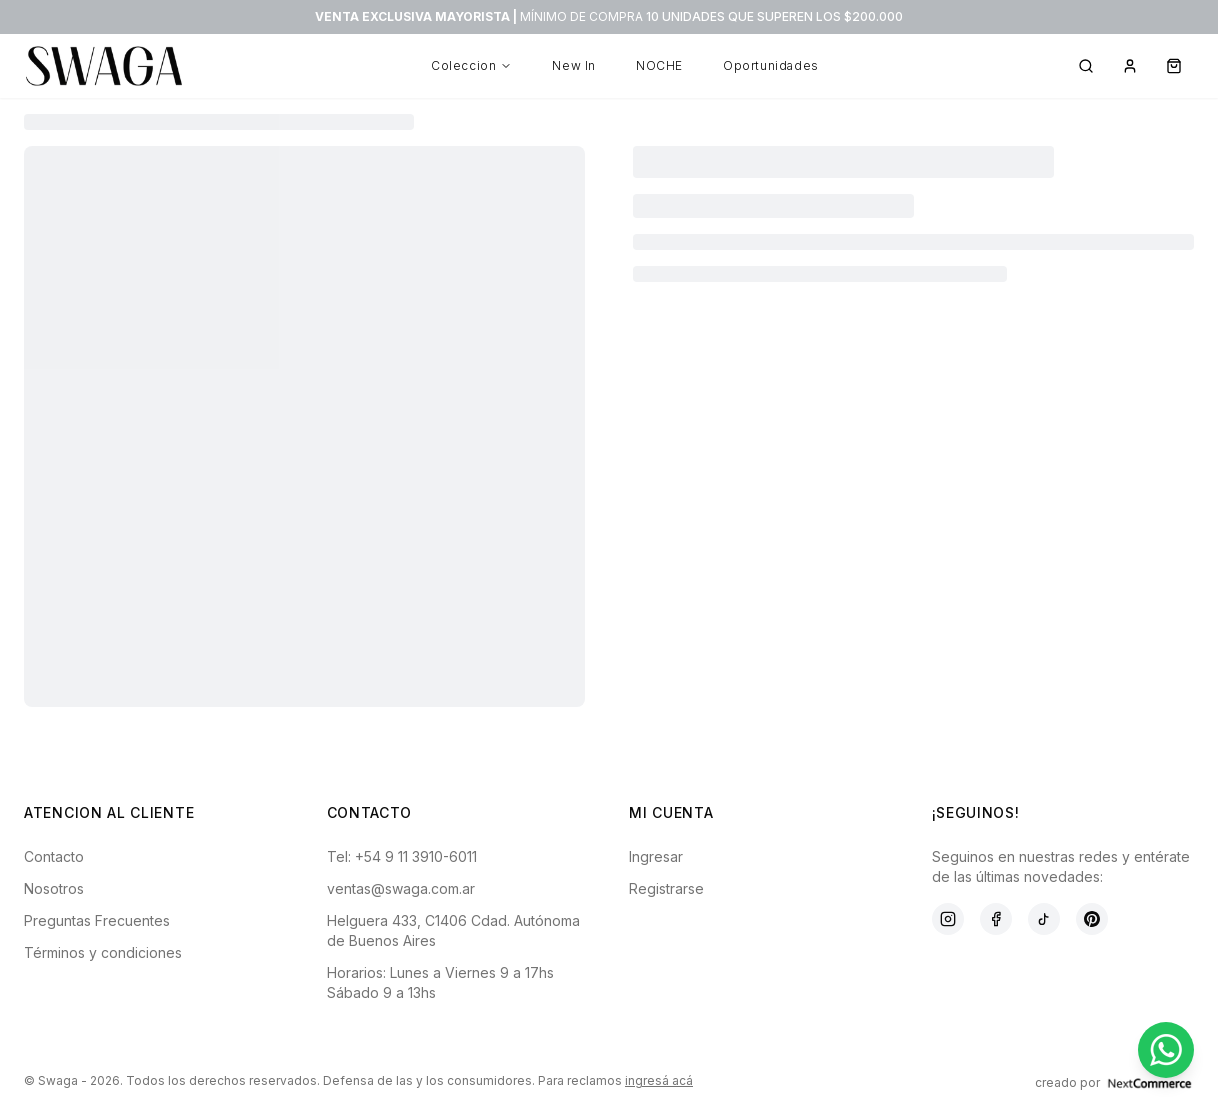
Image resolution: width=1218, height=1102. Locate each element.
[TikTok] (1044, 919)
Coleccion (471, 65)
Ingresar (656, 856)
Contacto (54, 856)
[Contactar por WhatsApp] (1166, 1050)
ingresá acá (659, 1080)
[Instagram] (948, 919)
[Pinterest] (1092, 919)
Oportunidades (771, 65)
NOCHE (659, 65)
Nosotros (54, 888)
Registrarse (666, 888)
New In (574, 65)
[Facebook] (996, 919)
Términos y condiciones (103, 952)
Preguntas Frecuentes (97, 920)
